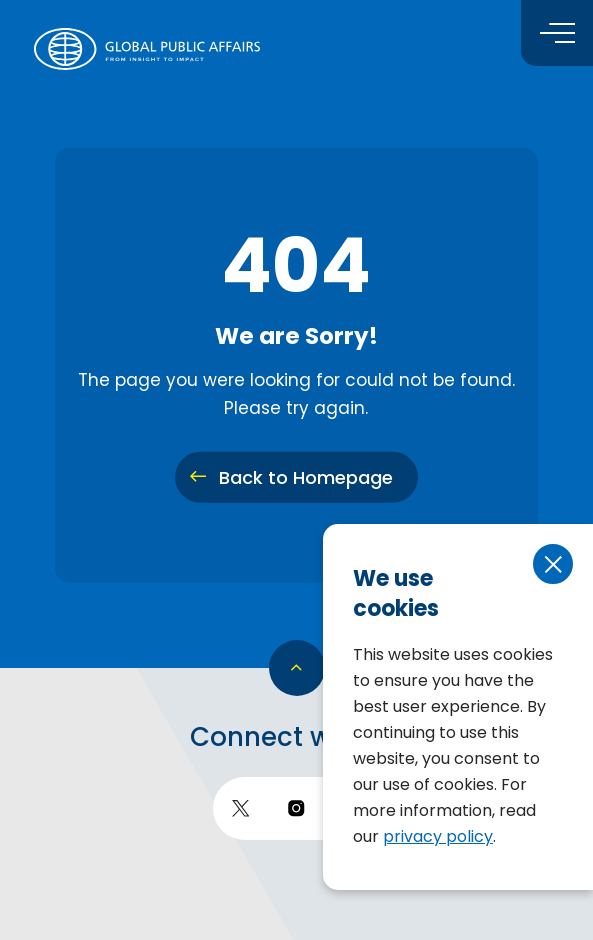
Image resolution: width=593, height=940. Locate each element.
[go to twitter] (241, 808)
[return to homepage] (147, 49)
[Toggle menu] (557, 33)
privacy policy (438, 836)
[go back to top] (297, 668)
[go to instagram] (297, 808)
